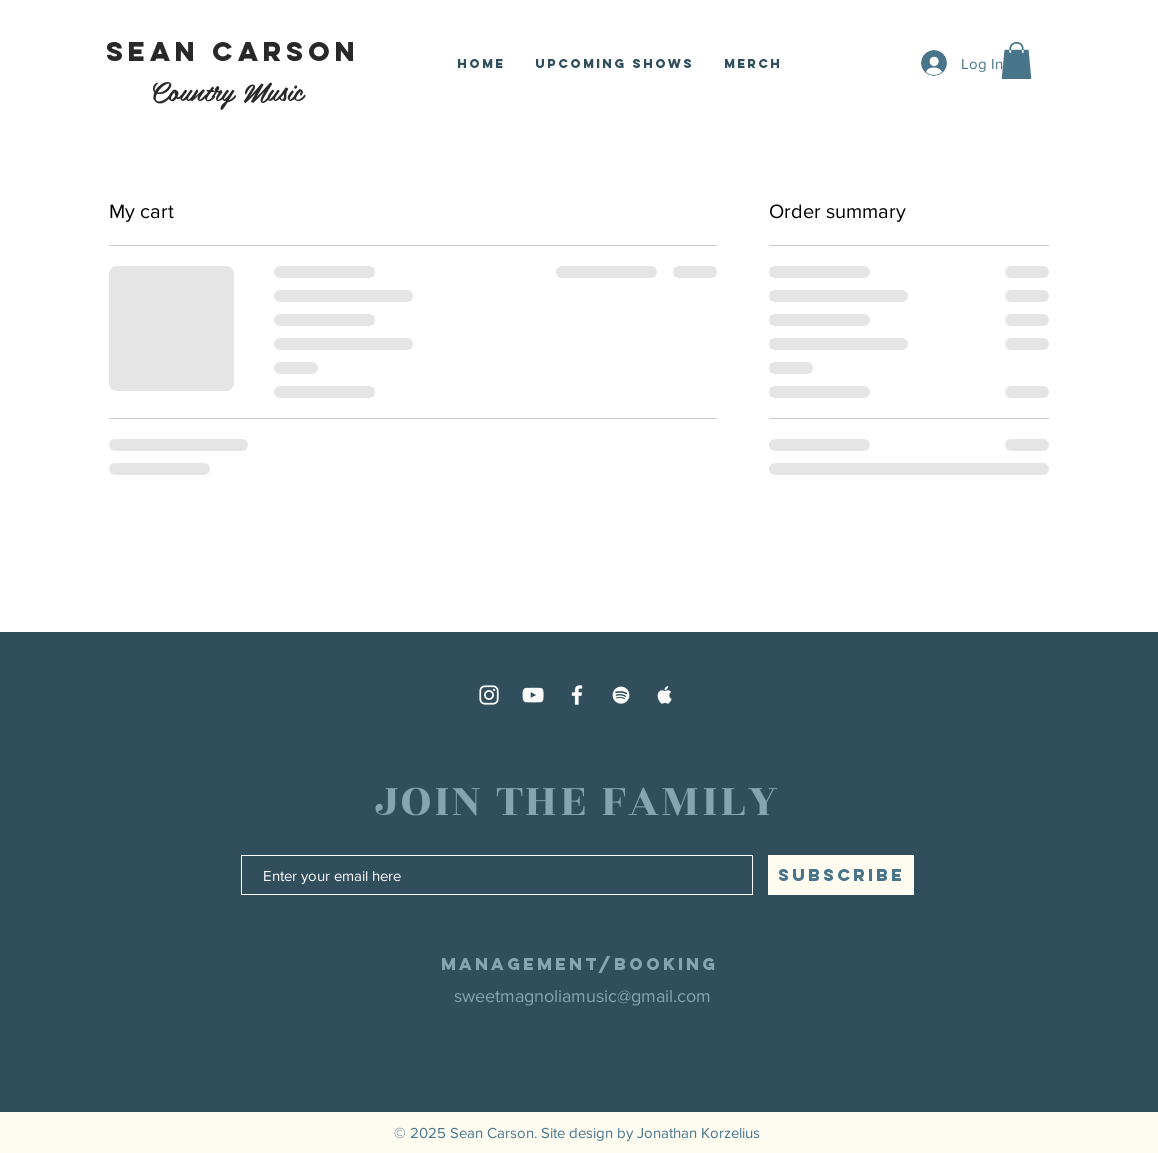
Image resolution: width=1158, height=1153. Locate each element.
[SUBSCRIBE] (841, 875)
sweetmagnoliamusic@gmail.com (582, 996)
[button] (1016, 60)
